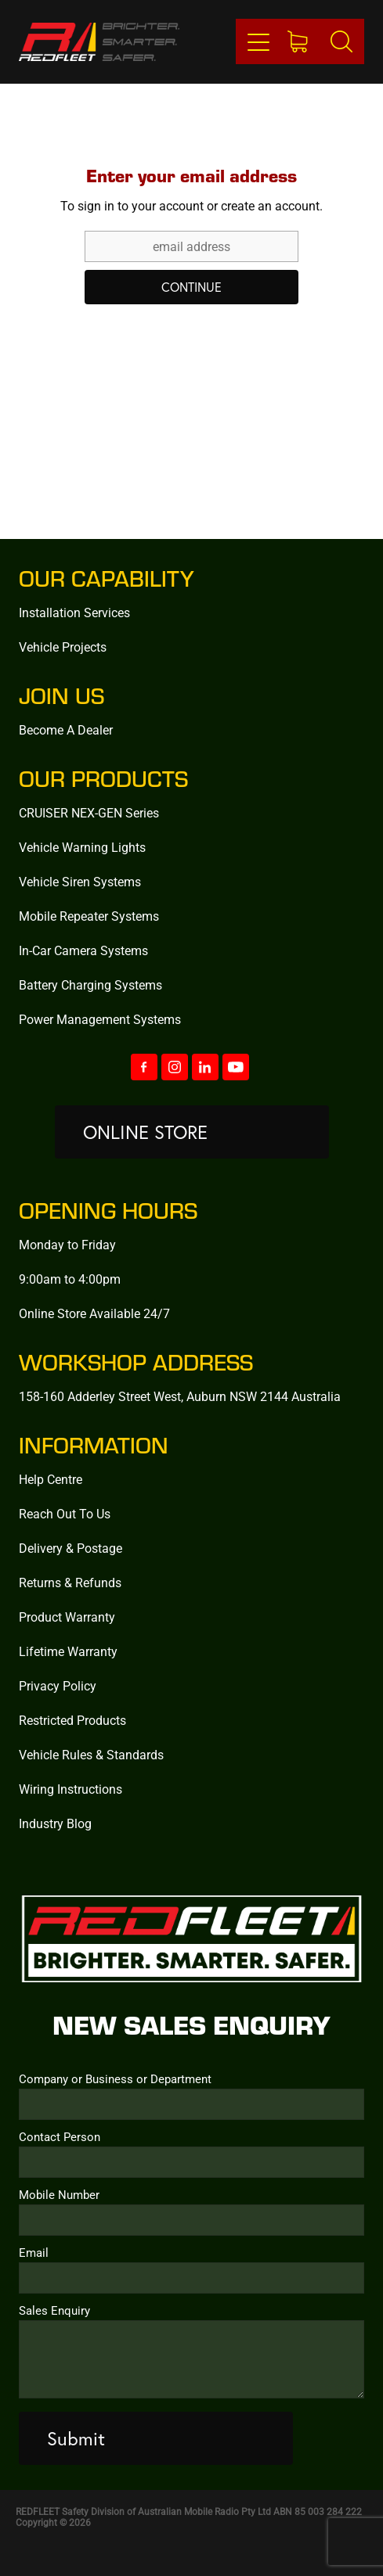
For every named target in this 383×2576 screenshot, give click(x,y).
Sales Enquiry (54, 2310)
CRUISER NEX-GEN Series (89, 812)
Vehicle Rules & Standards (91, 1754)
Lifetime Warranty (68, 1651)
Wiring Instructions (70, 1788)
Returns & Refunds (70, 1582)
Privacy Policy (57, 1685)
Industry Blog (55, 1823)
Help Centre (50, 1479)
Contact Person (59, 2137)
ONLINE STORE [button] (145, 1132)
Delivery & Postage (70, 1547)
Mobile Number (59, 2195)
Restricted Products (72, 1720)
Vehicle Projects (63, 646)
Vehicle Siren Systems (80, 881)
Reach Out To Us (64, 1513)
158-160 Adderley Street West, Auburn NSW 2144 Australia (180, 1396)
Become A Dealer (66, 729)
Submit (76, 2438)
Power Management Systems (100, 1019)
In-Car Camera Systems (83, 950)
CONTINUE (191, 287)
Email (34, 2252)
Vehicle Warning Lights (82, 847)
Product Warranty (67, 1616)
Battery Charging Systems (90, 984)
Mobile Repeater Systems (89, 915)
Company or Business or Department (115, 2079)
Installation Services (74, 612)
